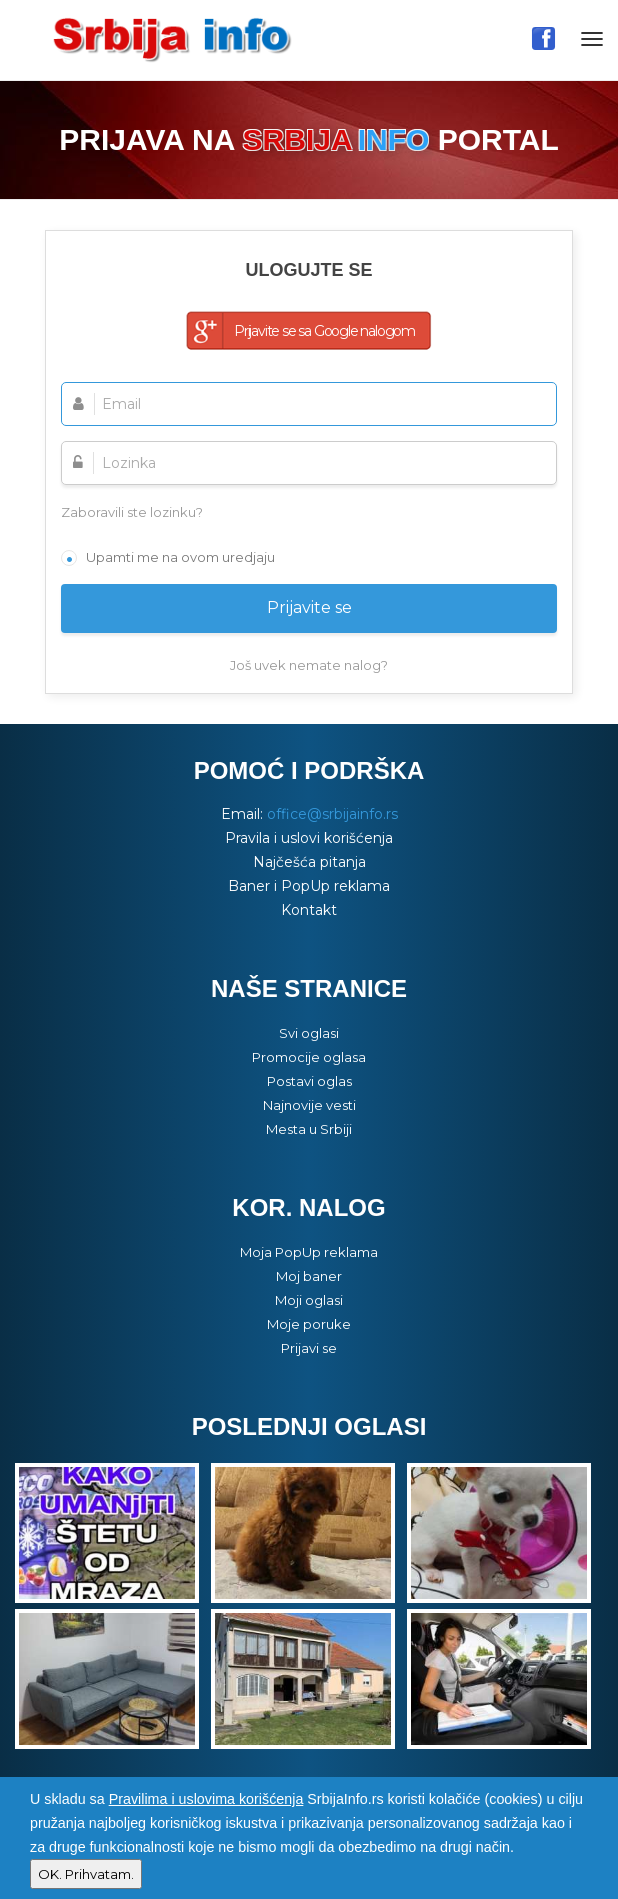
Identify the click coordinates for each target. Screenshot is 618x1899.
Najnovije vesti (309, 1105)
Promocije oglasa (309, 1057)
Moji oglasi (309, 1300)
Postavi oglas (309, 1081)
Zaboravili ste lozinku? (132, 512)
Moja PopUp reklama (309, 1252)
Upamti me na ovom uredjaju (180, 557)
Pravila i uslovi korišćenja (309, 838)
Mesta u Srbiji (309, 1129)
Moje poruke (309, 1324)
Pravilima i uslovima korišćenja (206, 1799)
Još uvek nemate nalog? (309, 665)
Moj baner (309, 1276)
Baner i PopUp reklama (309, 886)
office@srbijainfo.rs (332, 814)
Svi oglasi (309, 1033)
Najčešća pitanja (309, 862)
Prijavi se (309, 1348)
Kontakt (309, 910)
